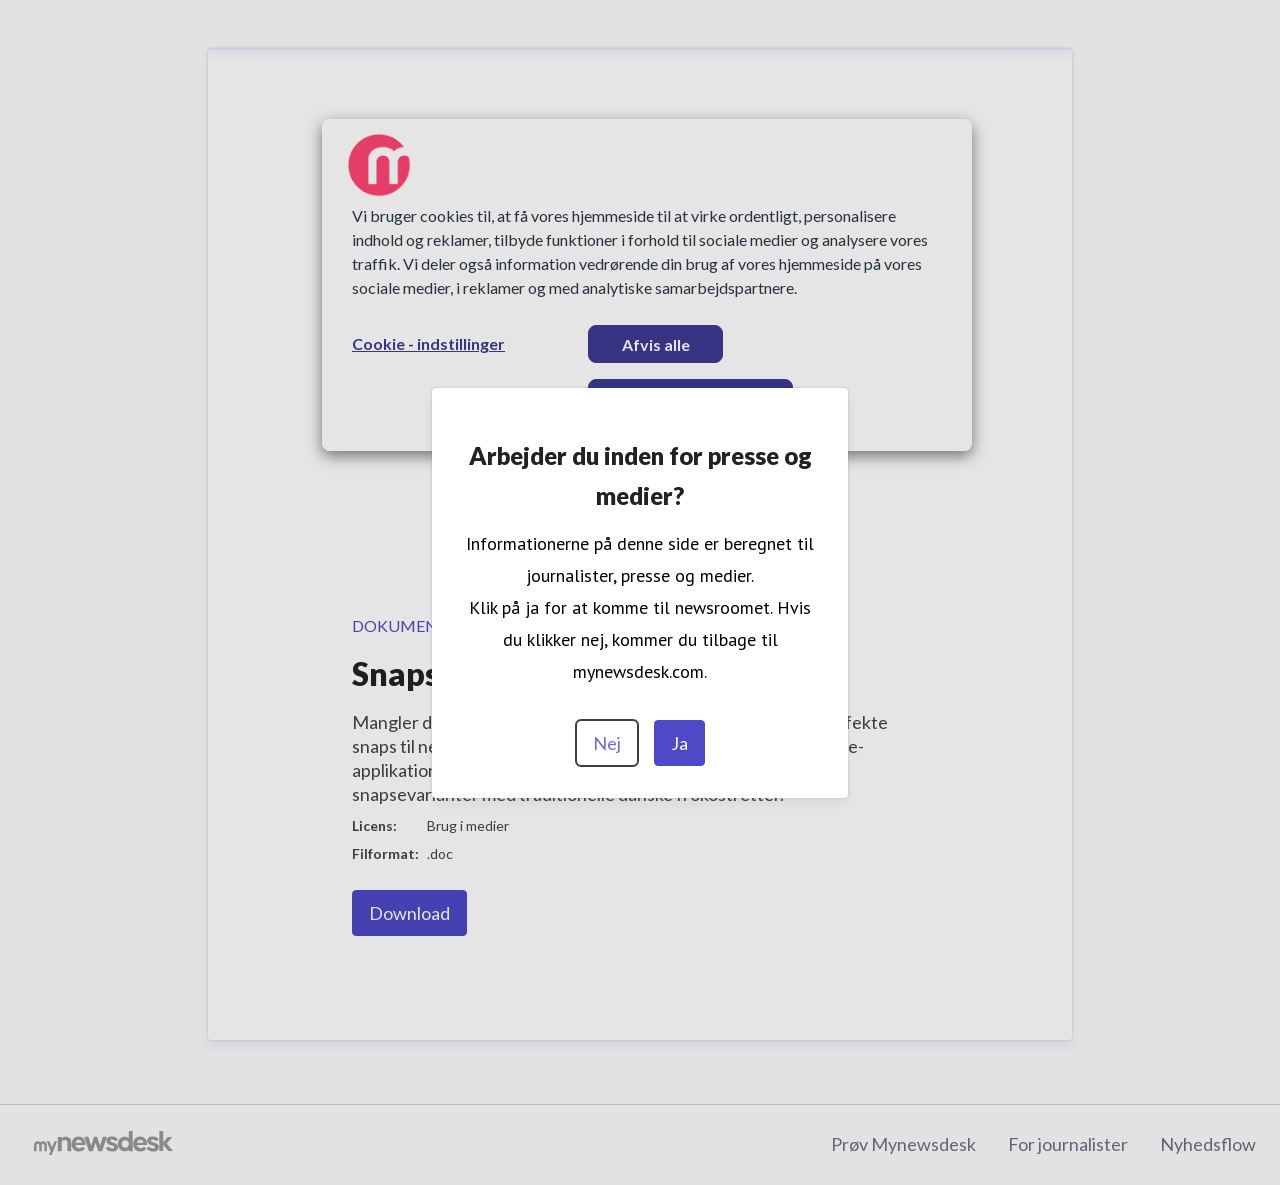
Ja (679, 743)
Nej (607, 743)
